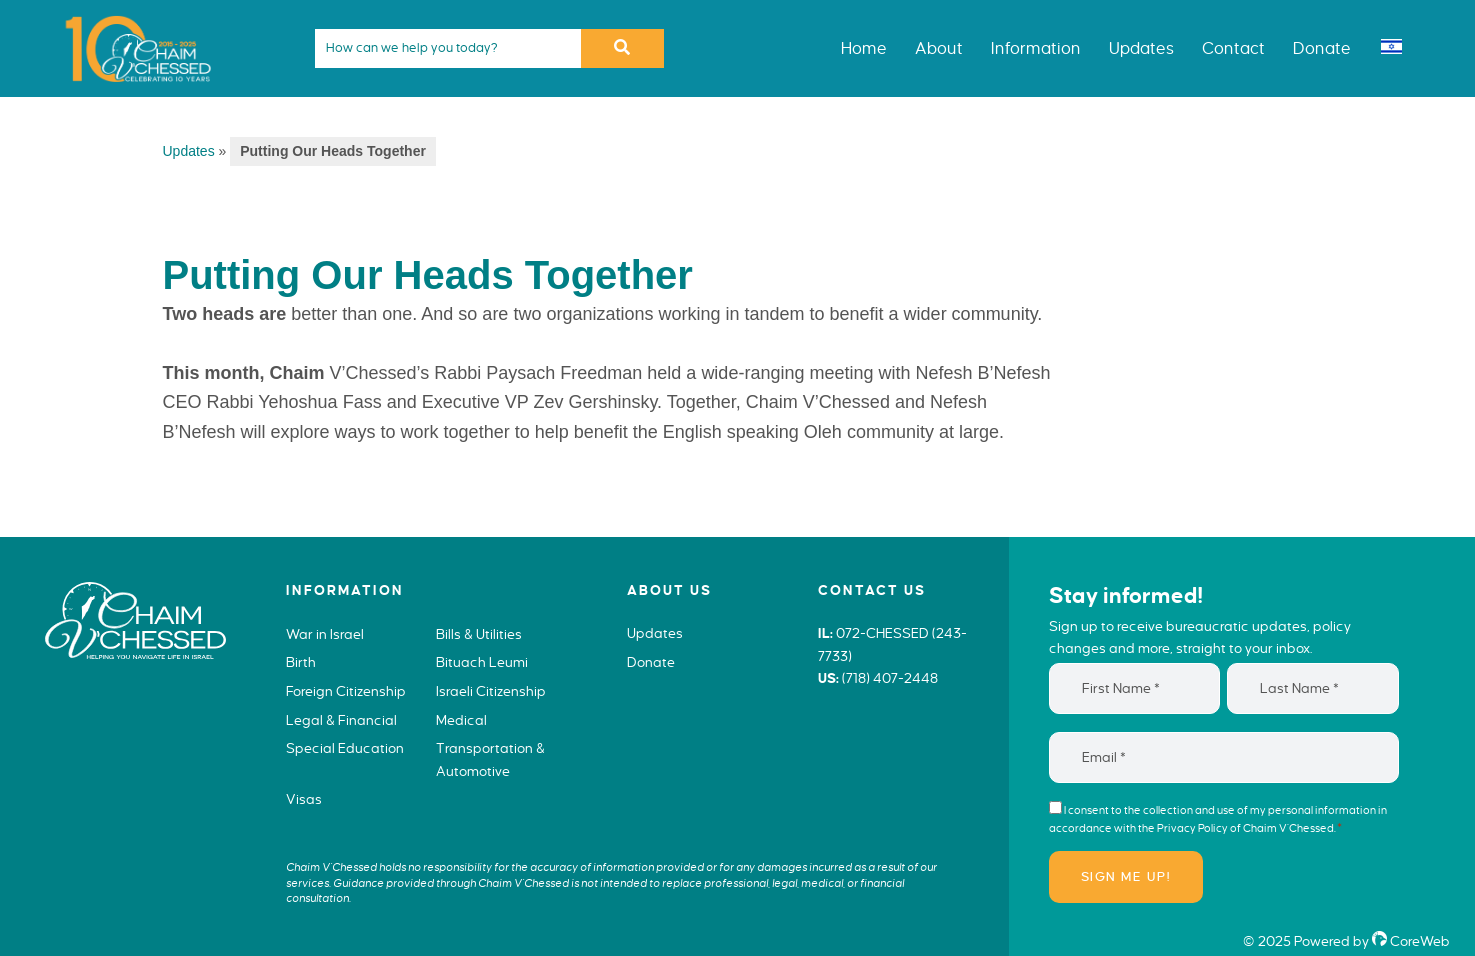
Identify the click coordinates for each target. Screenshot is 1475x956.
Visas (304, 799)
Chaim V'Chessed (130, 14)
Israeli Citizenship (491, 691)
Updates (189, 151)
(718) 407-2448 (890, 678)
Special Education (345, 748)
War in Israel (325, 634)
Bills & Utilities (479, 634)
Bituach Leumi (482, 662)
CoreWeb (1411, 941)
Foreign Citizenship (346, 691)
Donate (651, 662)
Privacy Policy (1192, 828)
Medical (461, 720)
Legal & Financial (341, 720)
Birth (301, 662)
